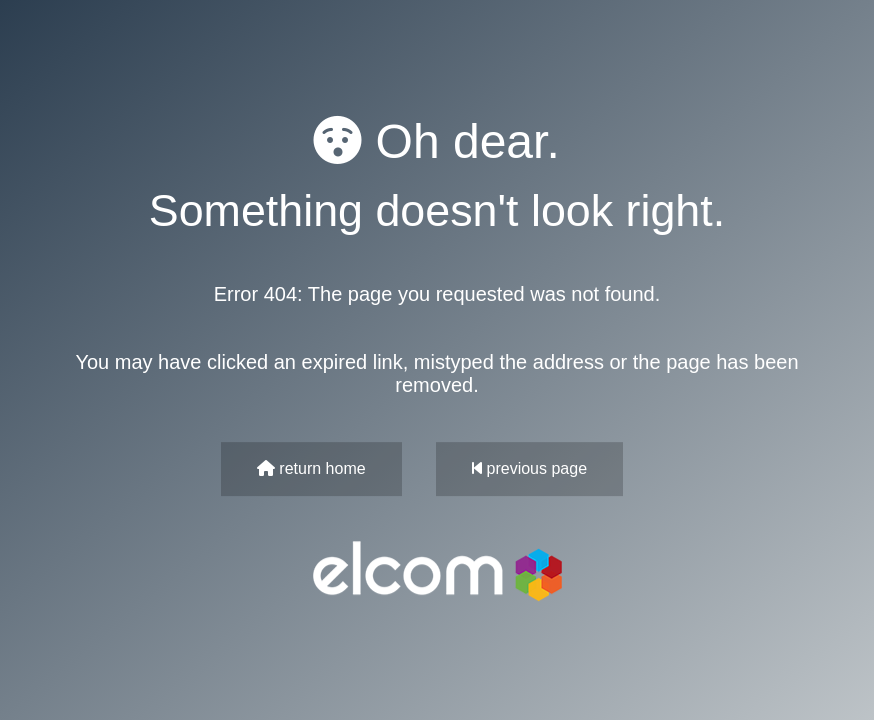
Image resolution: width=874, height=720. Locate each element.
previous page (529, 468)
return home (311, 468)
